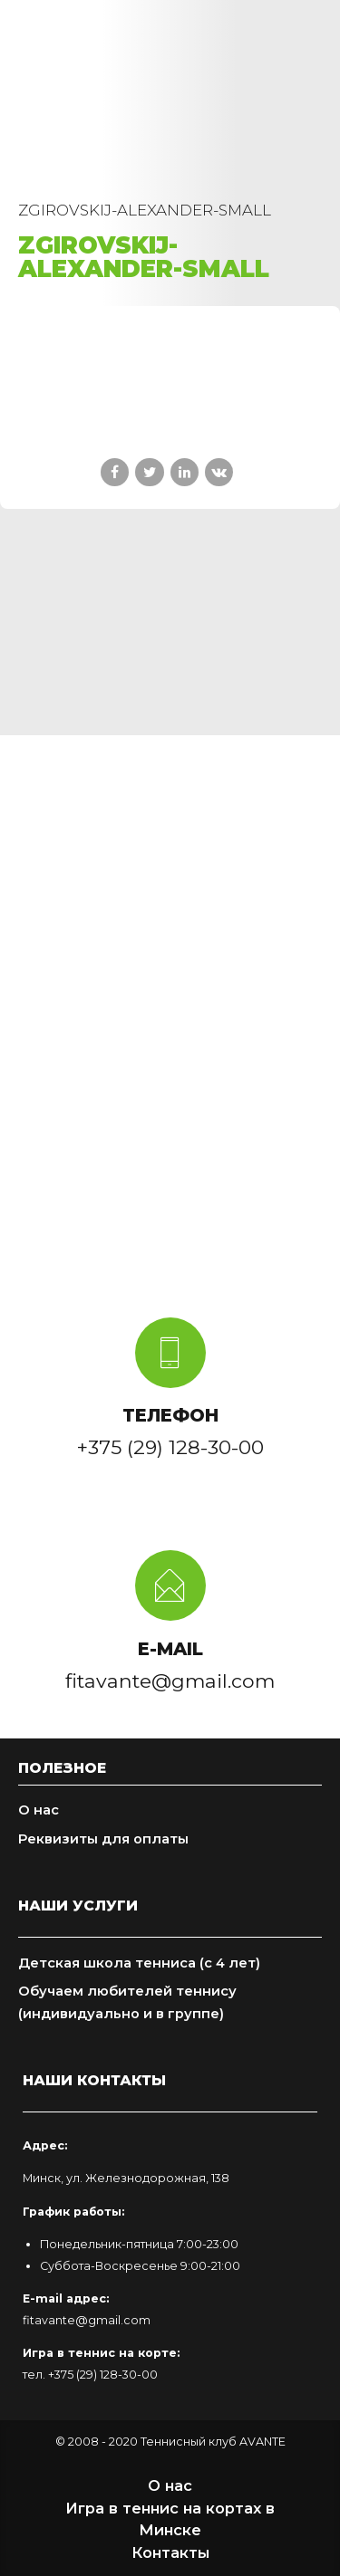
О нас (38, 1810)
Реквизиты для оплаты (103, 1839)
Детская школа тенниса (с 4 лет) (139, 1963)
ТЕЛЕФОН (170, 1415)
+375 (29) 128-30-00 (103, 2374)
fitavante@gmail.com (87, 2320)
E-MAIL (170, 1649)
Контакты (170, 2552)
